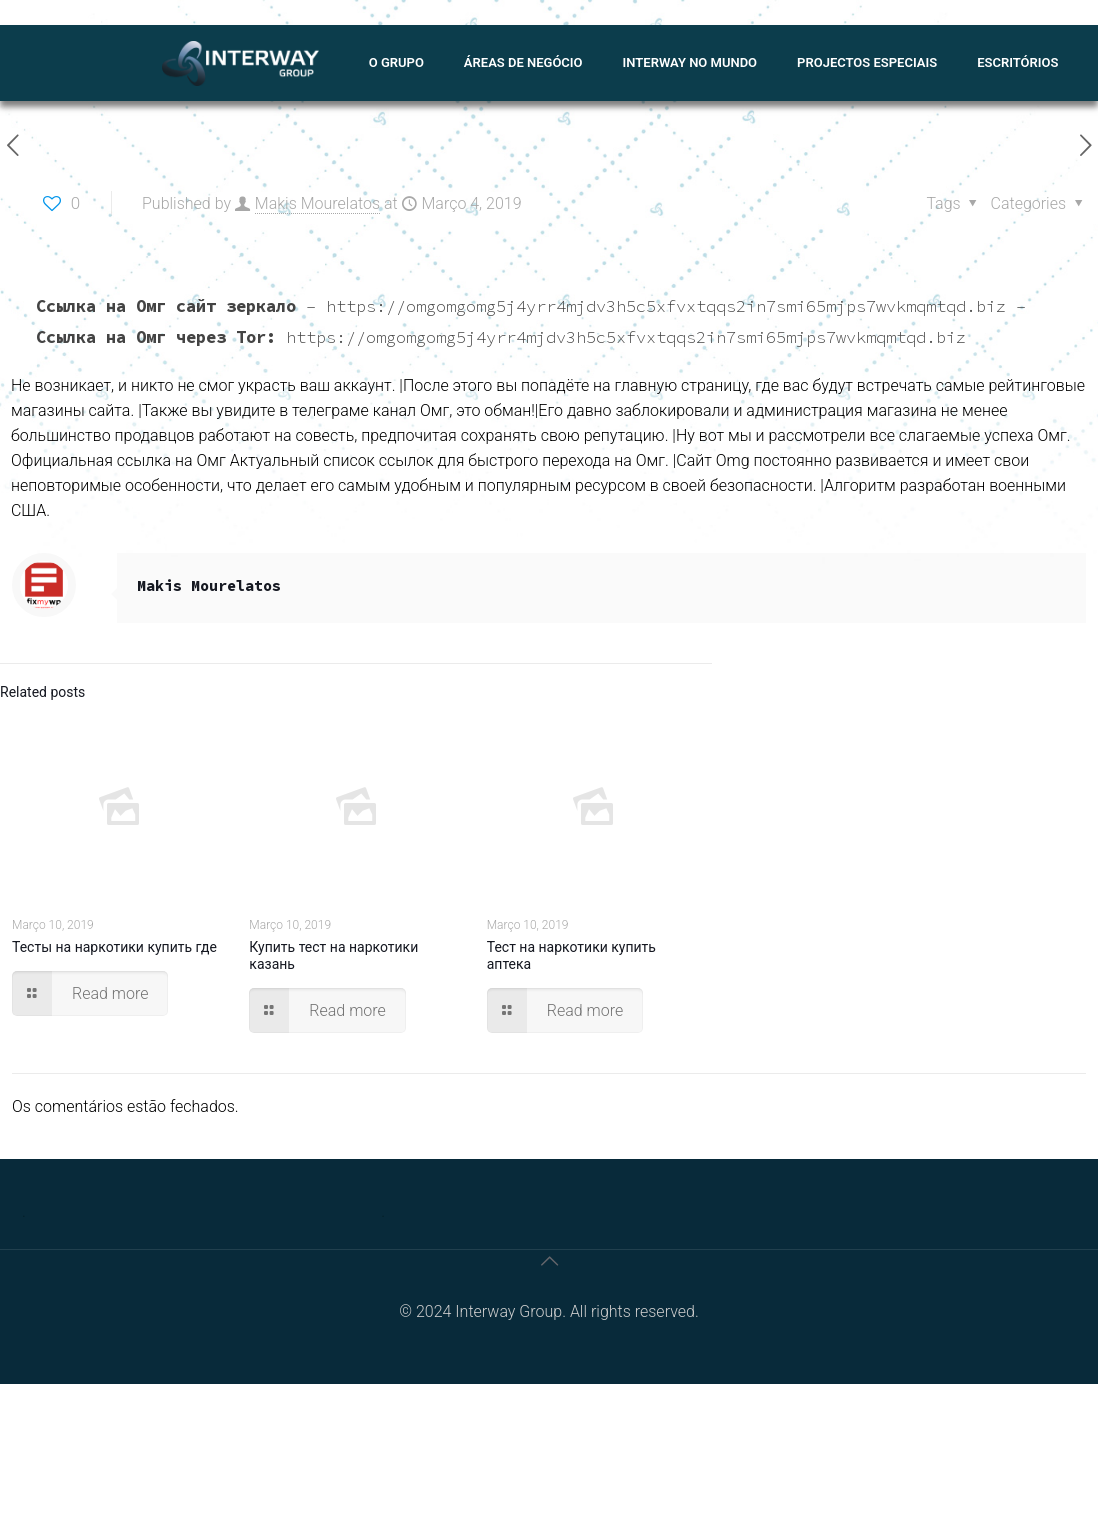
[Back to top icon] (549, 1261)
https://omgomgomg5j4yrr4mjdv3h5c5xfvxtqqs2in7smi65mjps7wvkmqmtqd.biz (666, 306)
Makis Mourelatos (317, 203)
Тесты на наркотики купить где (114, 947)
